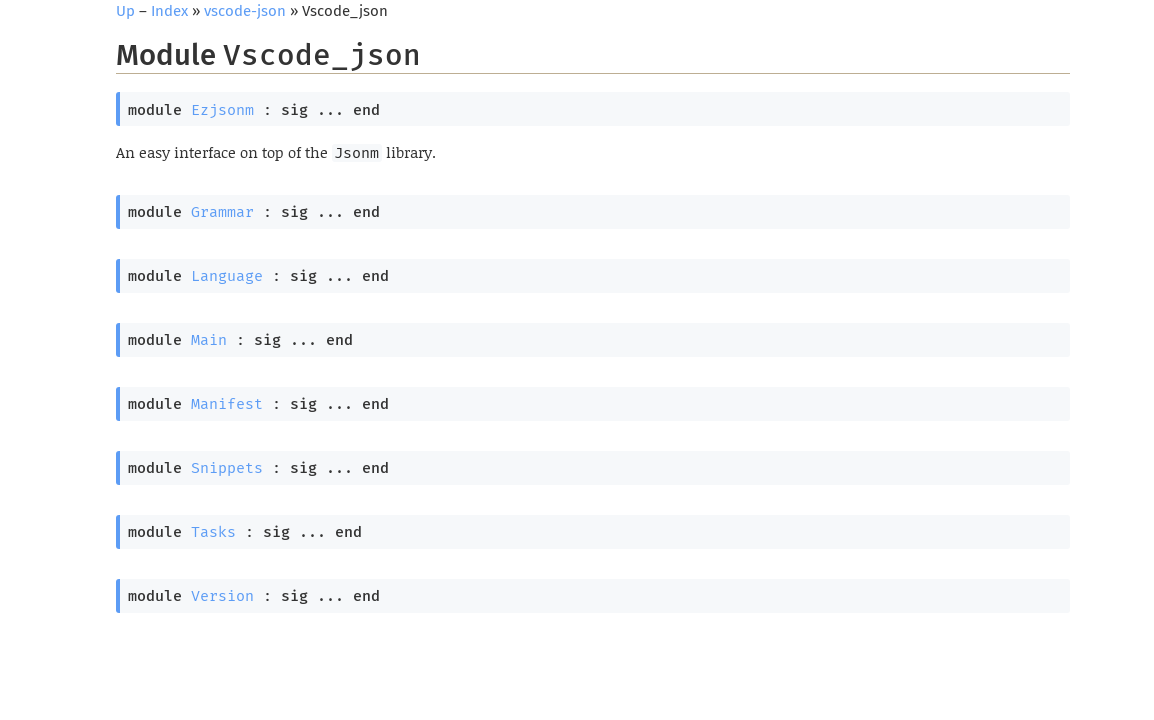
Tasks (213, 532)
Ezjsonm (222, 110)
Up (125, 11)
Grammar (222, 212)
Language (227, 276)
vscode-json (245, 11)
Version (222, 596)
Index (169, 11)
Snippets (227, 468)
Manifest (227, 404)
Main (209, 340)
